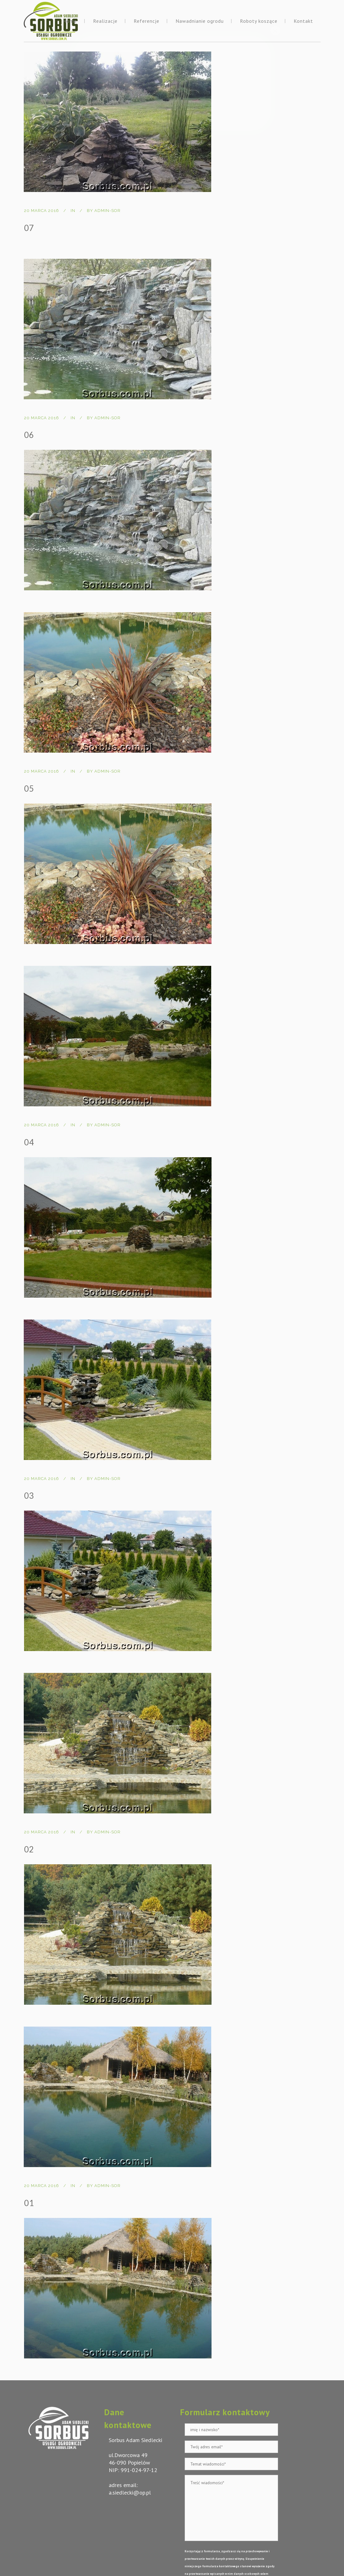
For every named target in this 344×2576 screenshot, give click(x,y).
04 (29, 1142)
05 (29, 789)
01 (29, 2203)
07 (29, 228)
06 (29, 435)
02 (29, 1849)
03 (29, 1496)
